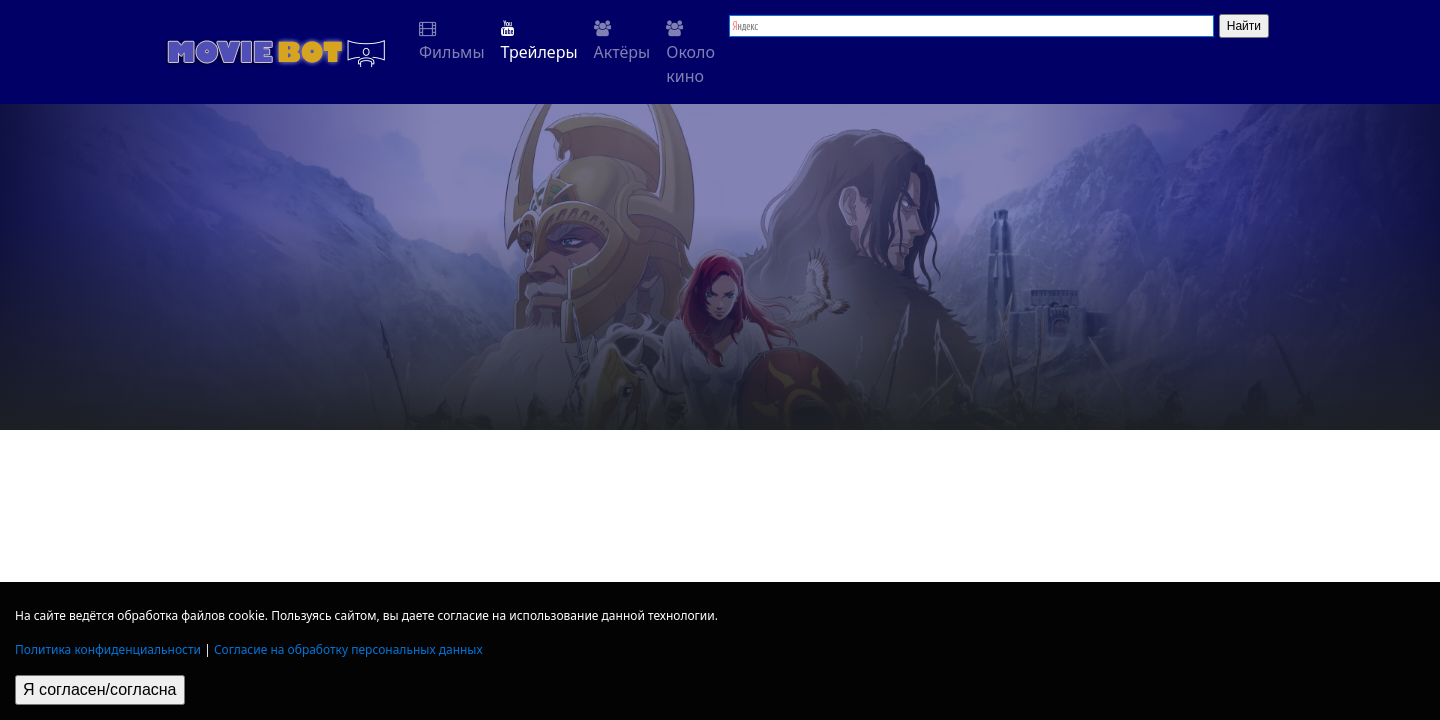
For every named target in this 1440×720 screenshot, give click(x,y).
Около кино (690, 53)
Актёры (622, 41)
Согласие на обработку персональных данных (348, 649)
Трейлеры (539, 41)
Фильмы (452, 41)
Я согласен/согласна (100, 689)
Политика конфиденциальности (108, 649)
